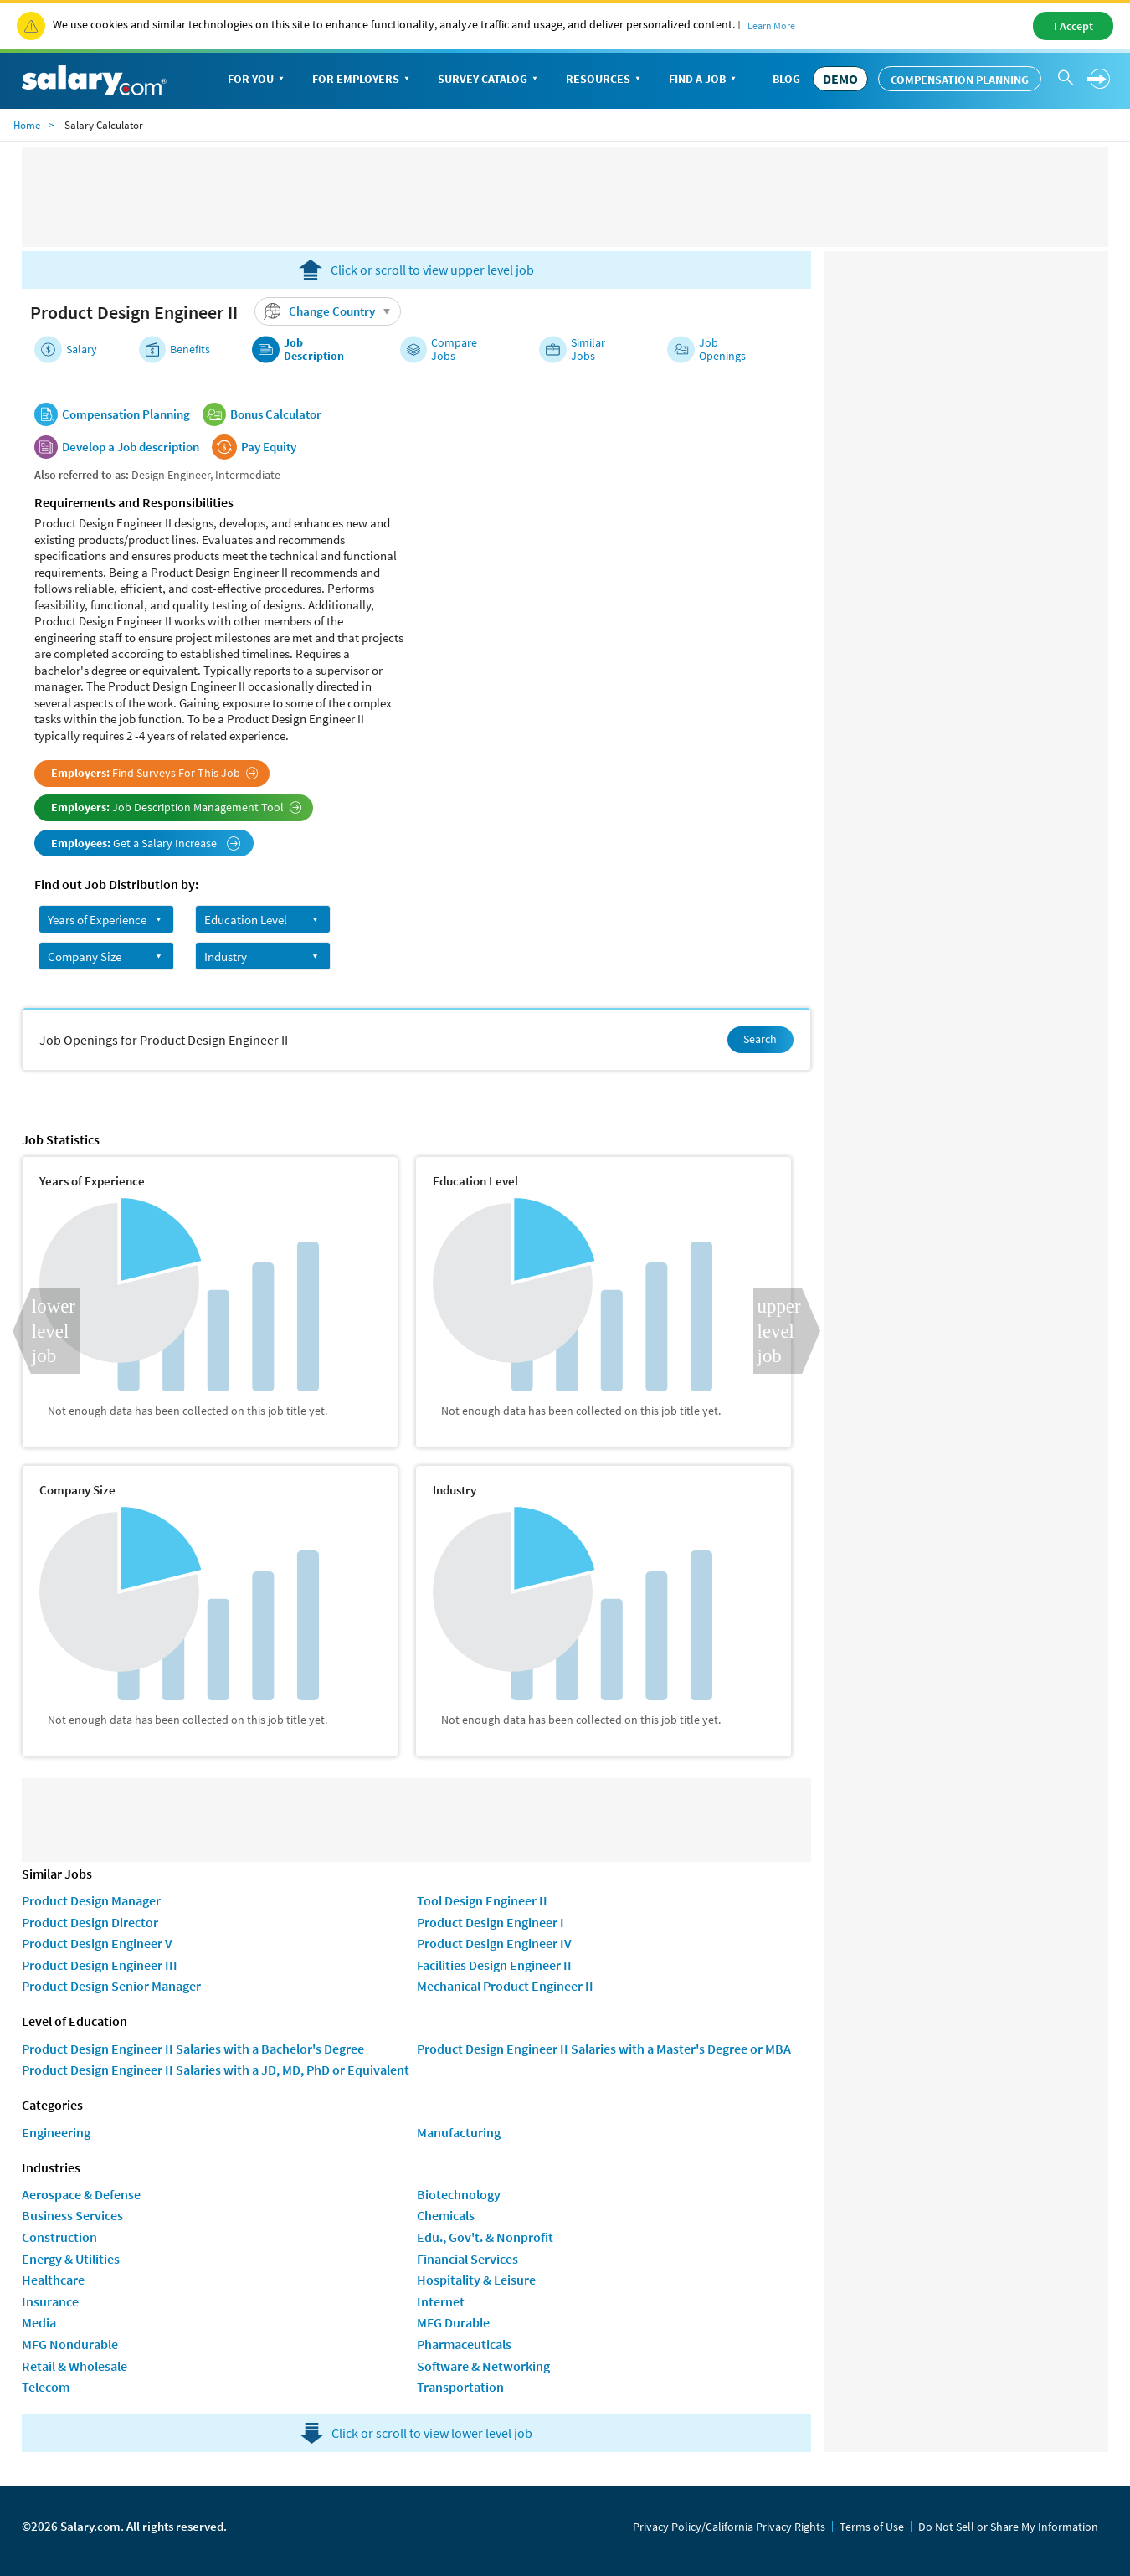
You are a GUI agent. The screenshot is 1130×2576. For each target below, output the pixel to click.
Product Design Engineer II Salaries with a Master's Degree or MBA (604, 2048)
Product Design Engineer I (490, 1922)
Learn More (771, 25)
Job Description (314, 350)
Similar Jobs (588, 350)
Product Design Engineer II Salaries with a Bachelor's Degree (193, 2048)
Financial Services (467, 2258)
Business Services (72, 2215)
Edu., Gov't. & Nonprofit (485, 2237)
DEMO (840, 78)
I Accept (1073, 25)
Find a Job (704, 80)
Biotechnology (459, 2194)
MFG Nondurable (70, 2344)
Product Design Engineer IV (494, 1943)
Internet (441, 2301)
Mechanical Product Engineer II (505, 1985)
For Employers (362, 80)
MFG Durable (453, 2322)
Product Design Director (90, 1922)
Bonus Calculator (275, 414)
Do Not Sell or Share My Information (1008, 2526)
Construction (59, 2237)
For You (257, 80)
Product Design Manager (91, 1900)
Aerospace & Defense (81, 2194)
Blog (786, 78)
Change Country (330, 311)
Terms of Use (872, 2526)
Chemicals (446, 2215)
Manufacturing (459, 2132)
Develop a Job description (130, 447)
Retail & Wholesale (74, 2365)
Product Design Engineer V (97, 1943)
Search (760, 1038)
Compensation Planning (960, 79)
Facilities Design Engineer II (494, 1964)
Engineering (56, 2132)
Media (39, 2322)
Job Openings (722, 350)
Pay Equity (268, 447)
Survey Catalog (489, 80)
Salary (81, 349)
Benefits (190, 349)
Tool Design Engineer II (482, 1900)
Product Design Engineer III (99, 1964)
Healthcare (53, 2279)
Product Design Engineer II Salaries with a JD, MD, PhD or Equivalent (215, 2069)
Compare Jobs (454, 350)
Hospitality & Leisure (476, 2279)
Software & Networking (483, 2365)
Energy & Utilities (71, 2258)
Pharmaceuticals (464, 2344)
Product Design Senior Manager (111, 1985)
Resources (605, 80)
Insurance (50, 2301)
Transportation (460, 2386)
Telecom (45, 2386)
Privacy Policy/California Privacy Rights (729, 2526)
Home (26, 125)
